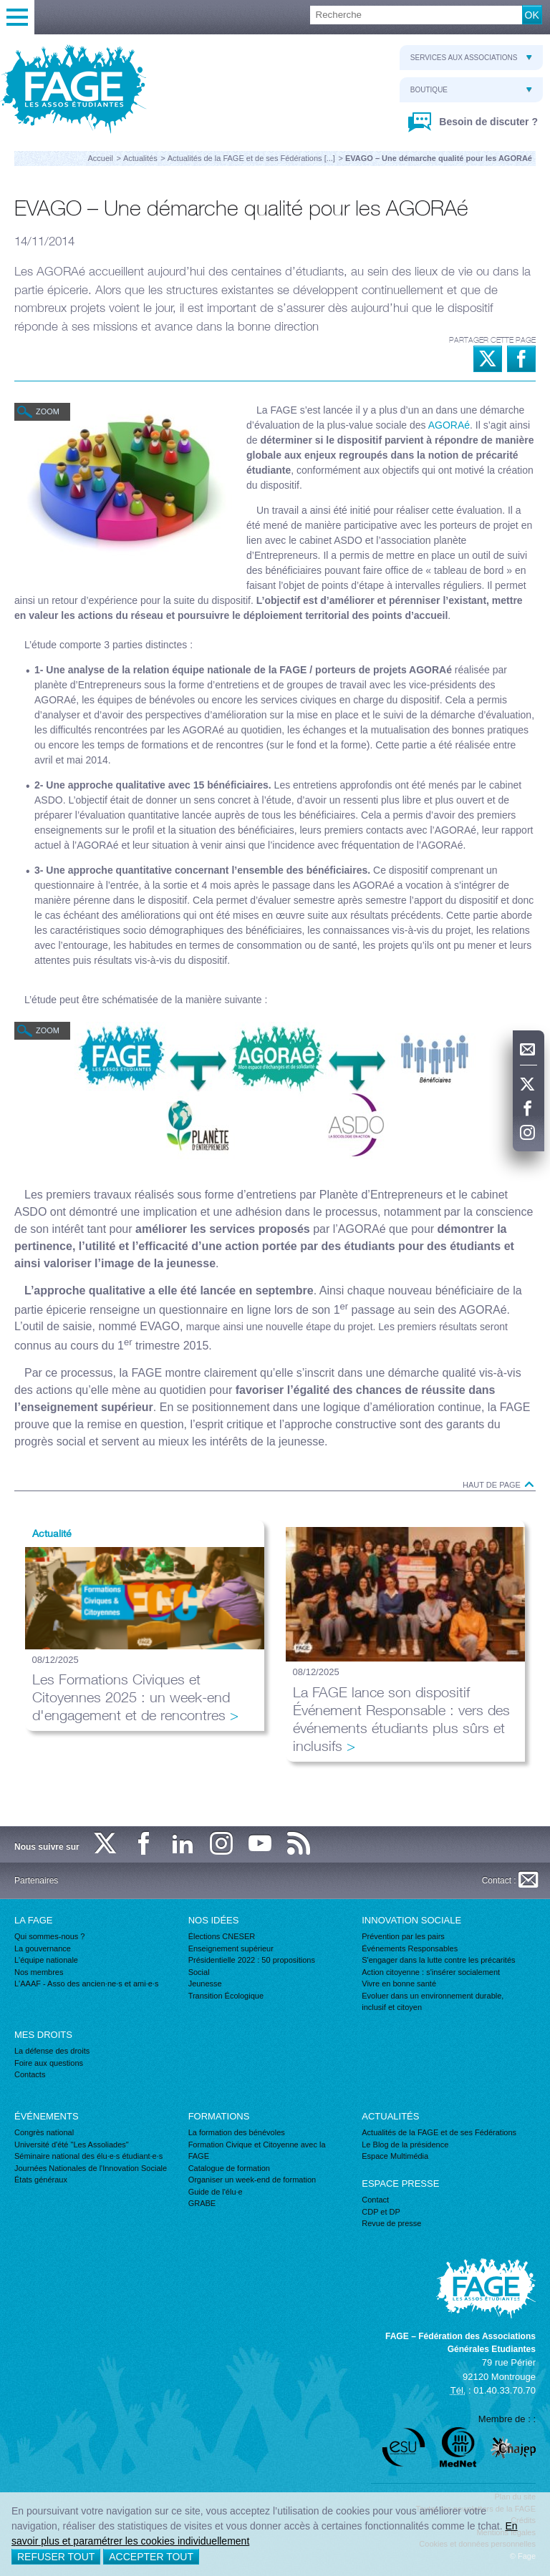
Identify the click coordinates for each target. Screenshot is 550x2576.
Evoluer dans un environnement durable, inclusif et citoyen (432, 2001)
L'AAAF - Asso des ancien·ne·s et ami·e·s (86, 1983)
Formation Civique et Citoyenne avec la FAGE (257, 2150)
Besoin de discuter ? (487, 121)
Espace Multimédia (395, 2156)
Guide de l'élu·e (215, 2191)
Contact (375, 2199)
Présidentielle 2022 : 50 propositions (251, 1960)
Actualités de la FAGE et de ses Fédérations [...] (251, 158)
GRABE (202, 2203)
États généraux (40, 2179)
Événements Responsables (410, 1948)
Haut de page (499, 1484)
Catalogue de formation (229, 2168)
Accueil (99, 158)
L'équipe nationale (46, 1960)
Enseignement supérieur (231, 1948)
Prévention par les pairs (403, 1936)
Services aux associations (471, 57)
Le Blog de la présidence (405, 2144)
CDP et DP (381, 2211)
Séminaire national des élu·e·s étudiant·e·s (88, 2156)
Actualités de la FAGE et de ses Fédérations (439, 2132)
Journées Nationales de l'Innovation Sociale (90, 2168)
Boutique (471, 89)
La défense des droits (52, 2050)
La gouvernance (42, 1948)
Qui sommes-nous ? (49, 1936)
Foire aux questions (48, 2063)
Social (199, 1972)
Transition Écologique (226, 1995)
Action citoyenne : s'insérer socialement (431, 1972)
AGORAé (449, 425)
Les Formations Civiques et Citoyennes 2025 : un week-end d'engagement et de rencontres (131, 1697)
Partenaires (36, 1880)
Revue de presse (391, 2223)
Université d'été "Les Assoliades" (71, 2144)
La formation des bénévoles (236, 2132)
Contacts (29, 2074)
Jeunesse (205, 1983)
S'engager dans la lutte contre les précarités (438, 1960)
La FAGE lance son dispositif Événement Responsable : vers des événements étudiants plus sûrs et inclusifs (401, 1719)
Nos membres (38, 1972)
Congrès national (44, 2132)
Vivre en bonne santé (399, 1983)
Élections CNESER (222, 1936)
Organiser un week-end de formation (252, 2179)
